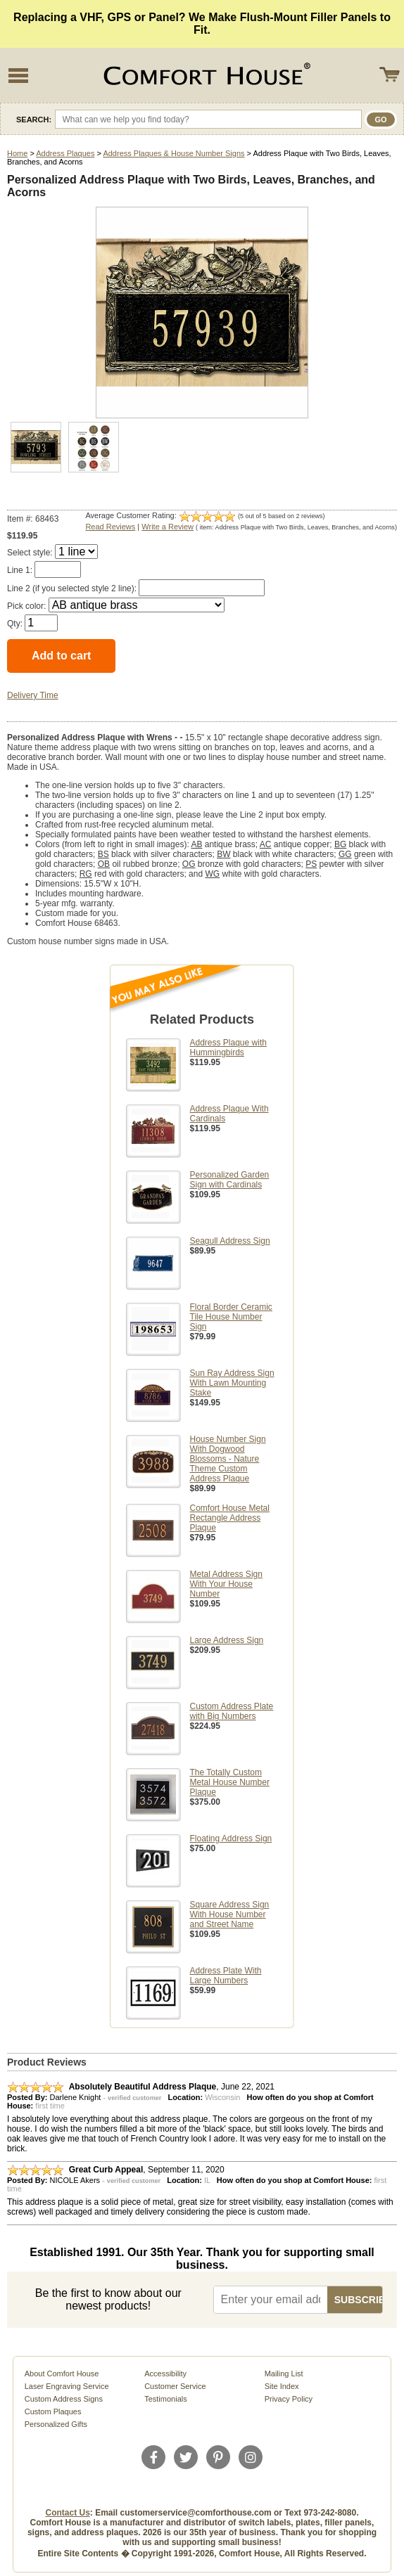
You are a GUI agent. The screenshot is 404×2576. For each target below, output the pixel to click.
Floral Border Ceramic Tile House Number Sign (231, 1317)
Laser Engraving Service (67, 2386)
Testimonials (165, 2399)
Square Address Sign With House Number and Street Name (230, 1914)
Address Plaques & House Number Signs (173, 153)
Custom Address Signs (64, 2399)
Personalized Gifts (56, 2424)
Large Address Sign (227, 1640)
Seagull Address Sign (230, 1241)
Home (17, 153)
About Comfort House (62, 2373)
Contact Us (68, 2513)
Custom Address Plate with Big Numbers (232, 1711)
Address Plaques (65, 153)
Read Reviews (110, 526)
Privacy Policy (289, 2399)
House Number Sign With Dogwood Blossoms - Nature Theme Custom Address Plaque (228, 1458)
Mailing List (284, 2373)
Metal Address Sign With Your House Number (226, 1584)
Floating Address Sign (231, 1838)
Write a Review (167, 526)
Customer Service (175, 2386)
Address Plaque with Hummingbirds (228, 1047)
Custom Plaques (53, 2411)
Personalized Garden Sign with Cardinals (230, 1180)
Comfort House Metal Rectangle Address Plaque (230, 1518)
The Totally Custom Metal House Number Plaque (230, 1782)
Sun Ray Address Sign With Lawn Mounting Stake (232, 1383)
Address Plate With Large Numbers (226, 1975)
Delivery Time (32, 695)
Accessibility (165, 2373)
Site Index (282, 2386)
